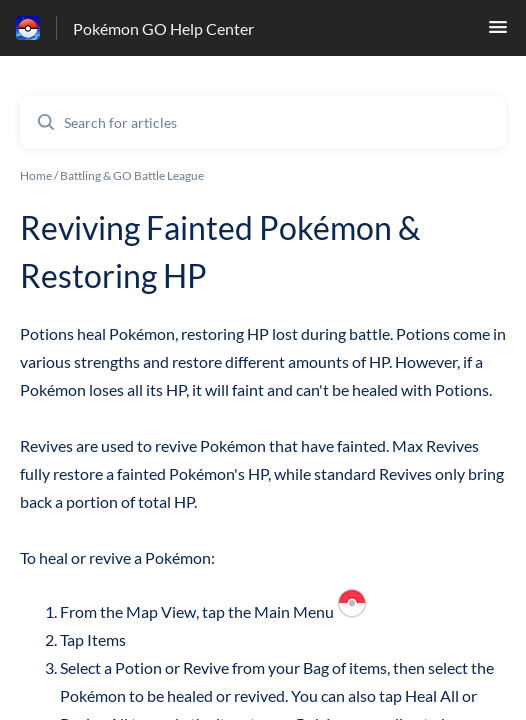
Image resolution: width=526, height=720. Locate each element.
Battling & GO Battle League (132, 175)
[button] (498, 32)
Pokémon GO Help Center (163, 28)
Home (36, 175)
